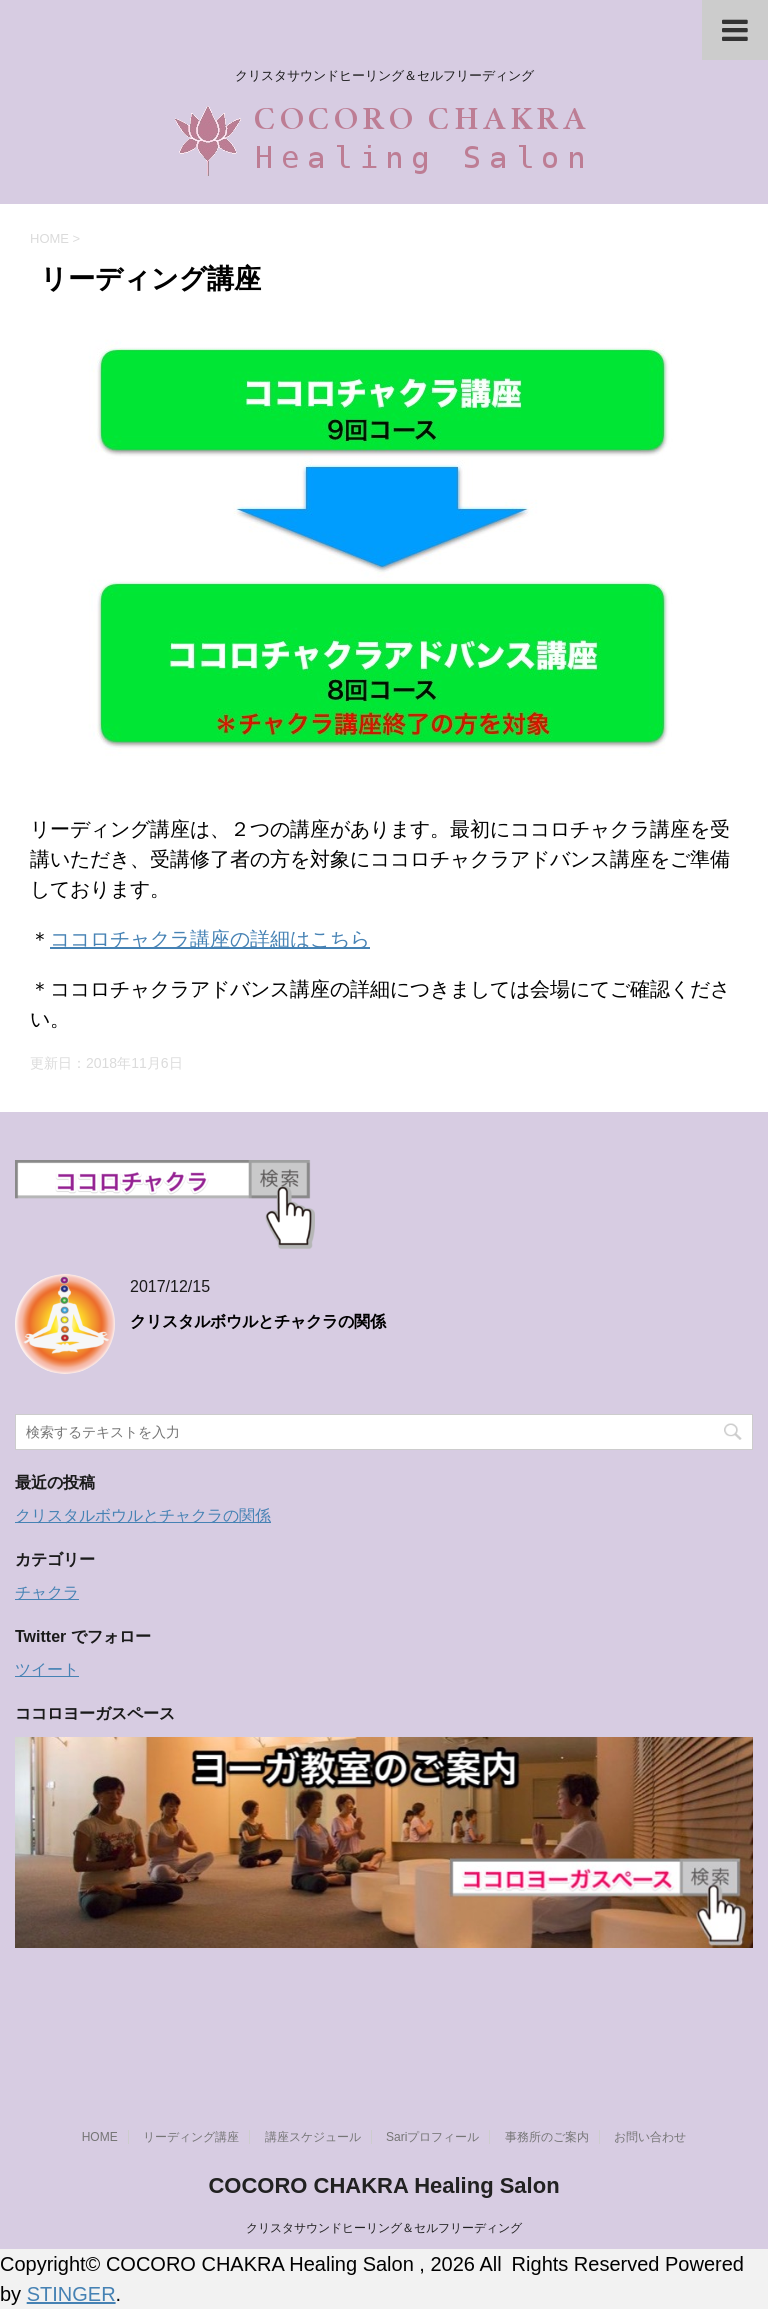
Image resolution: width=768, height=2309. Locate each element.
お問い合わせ (650, 2137)
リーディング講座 (191, 2137)
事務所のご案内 (547, 2137)
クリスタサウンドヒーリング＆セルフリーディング (384, 2228)
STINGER (71, 2294)
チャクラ (47, 1592)
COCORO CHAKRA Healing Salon (383, 2185)
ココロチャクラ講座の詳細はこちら (210, 939)
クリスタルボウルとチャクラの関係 (258, 1321)
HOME (100, 2137)
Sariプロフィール (432, 2137)
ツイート (47, 1669)
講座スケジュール (313, 2137)
